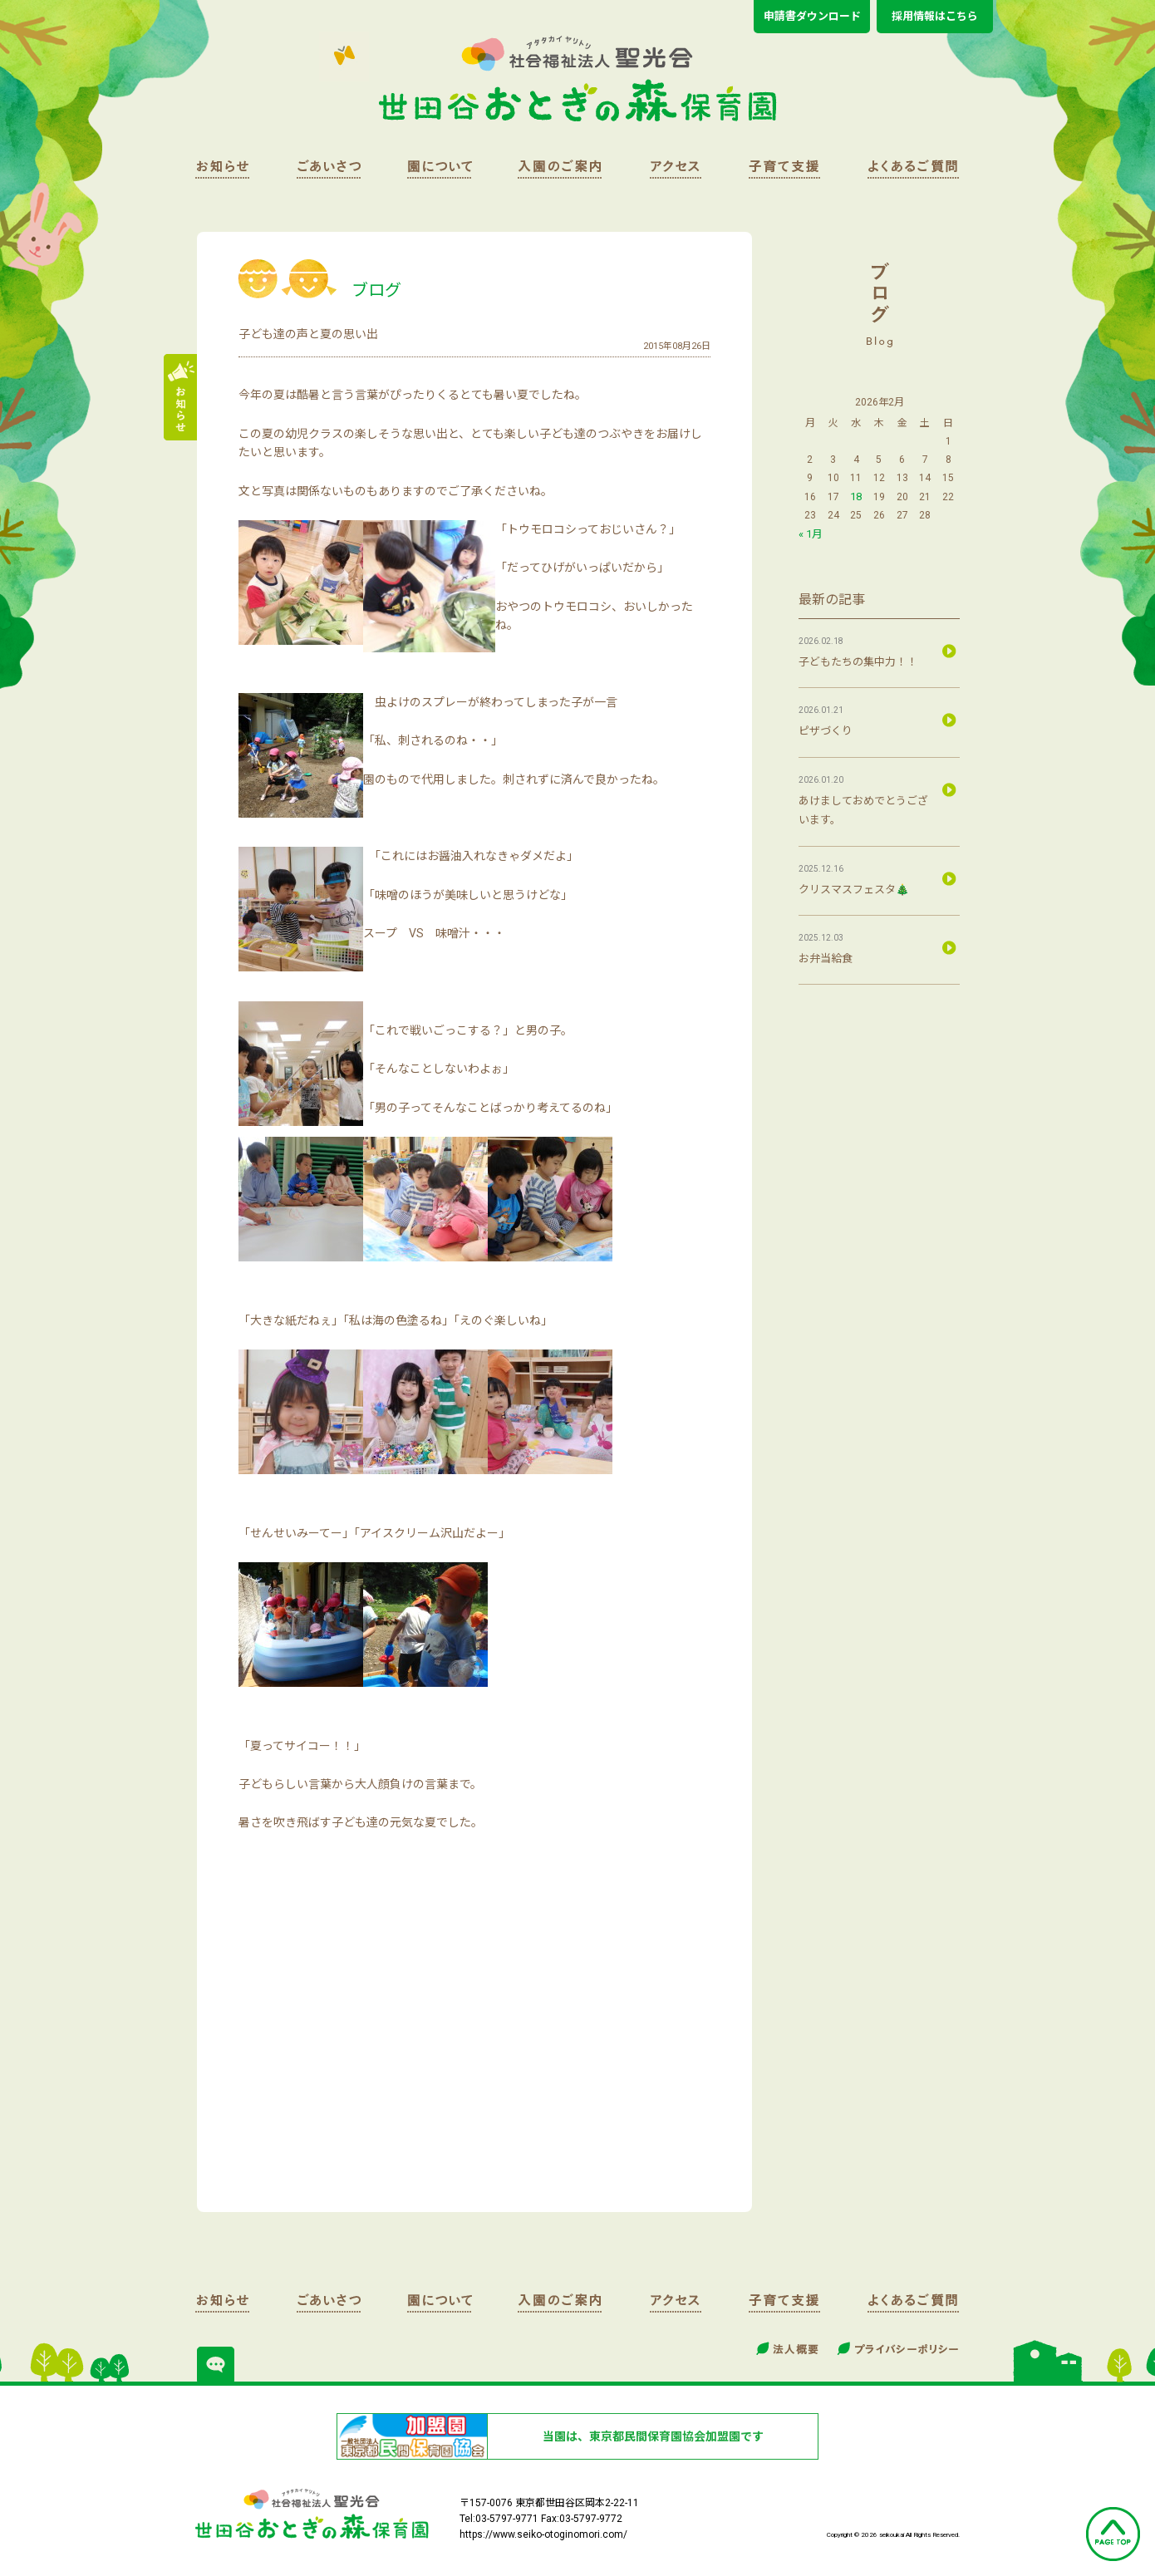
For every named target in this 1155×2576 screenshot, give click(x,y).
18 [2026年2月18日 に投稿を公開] (856, 496)
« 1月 (811, 534)
